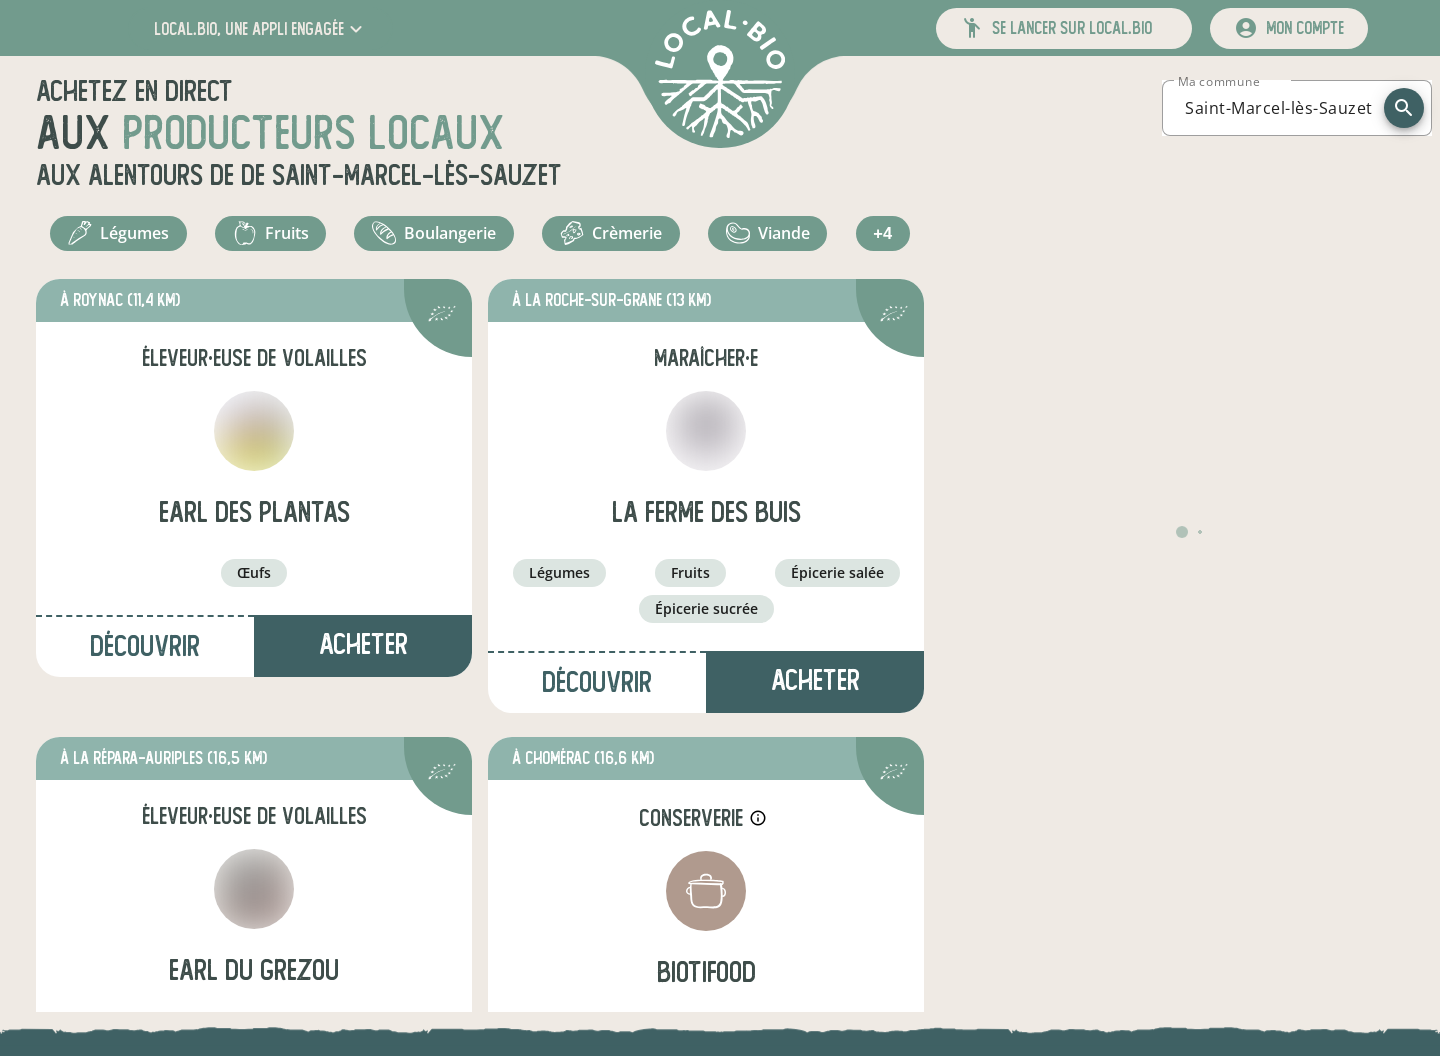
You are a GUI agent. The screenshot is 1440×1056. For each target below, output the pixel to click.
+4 (885, 238)
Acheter (363, 653)
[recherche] (1404, 108)
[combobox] (1279, 108)
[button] (260, 28)
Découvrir (145, 655)
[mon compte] (1289, 28)
